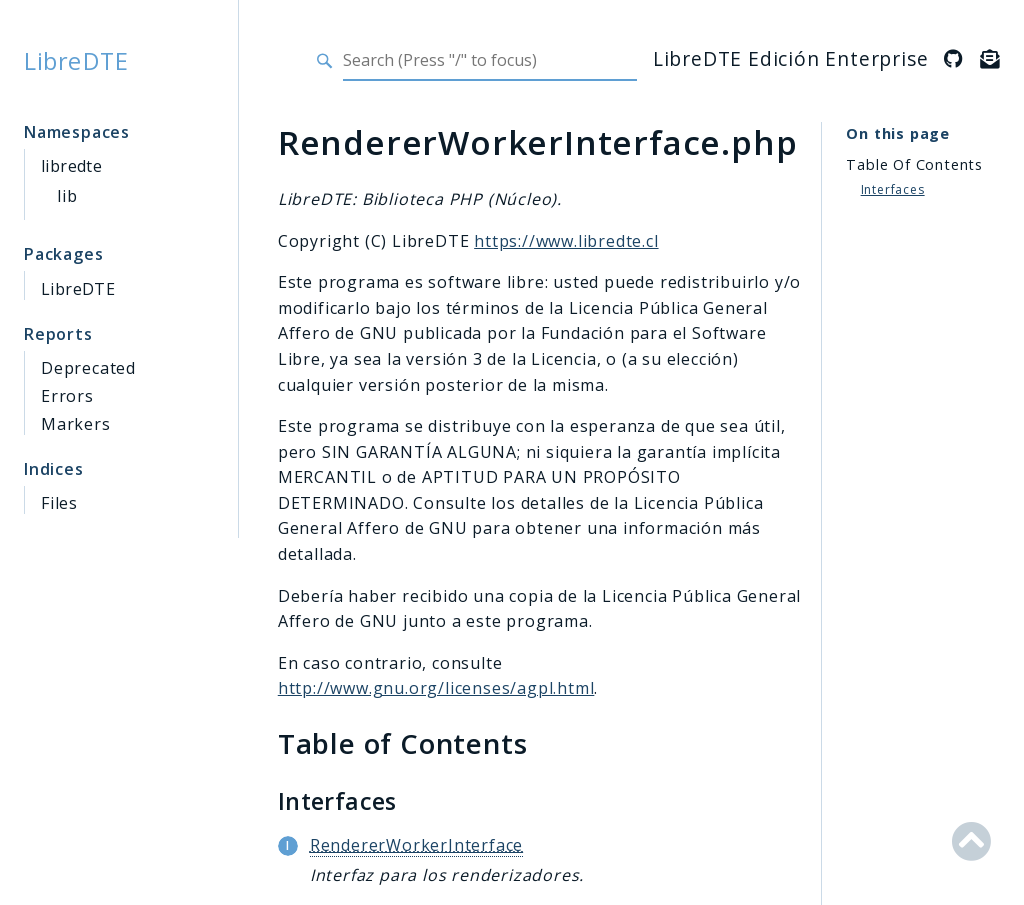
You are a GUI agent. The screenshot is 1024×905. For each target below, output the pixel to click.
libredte (71, 166)
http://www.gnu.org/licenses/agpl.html (436, 688)
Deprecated (88, 368)
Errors (67, 396)
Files (59, 503)
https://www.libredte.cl (566, 241)
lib (67, 196)
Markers (76, 424)
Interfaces (893, 189)
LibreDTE (77, 61)
